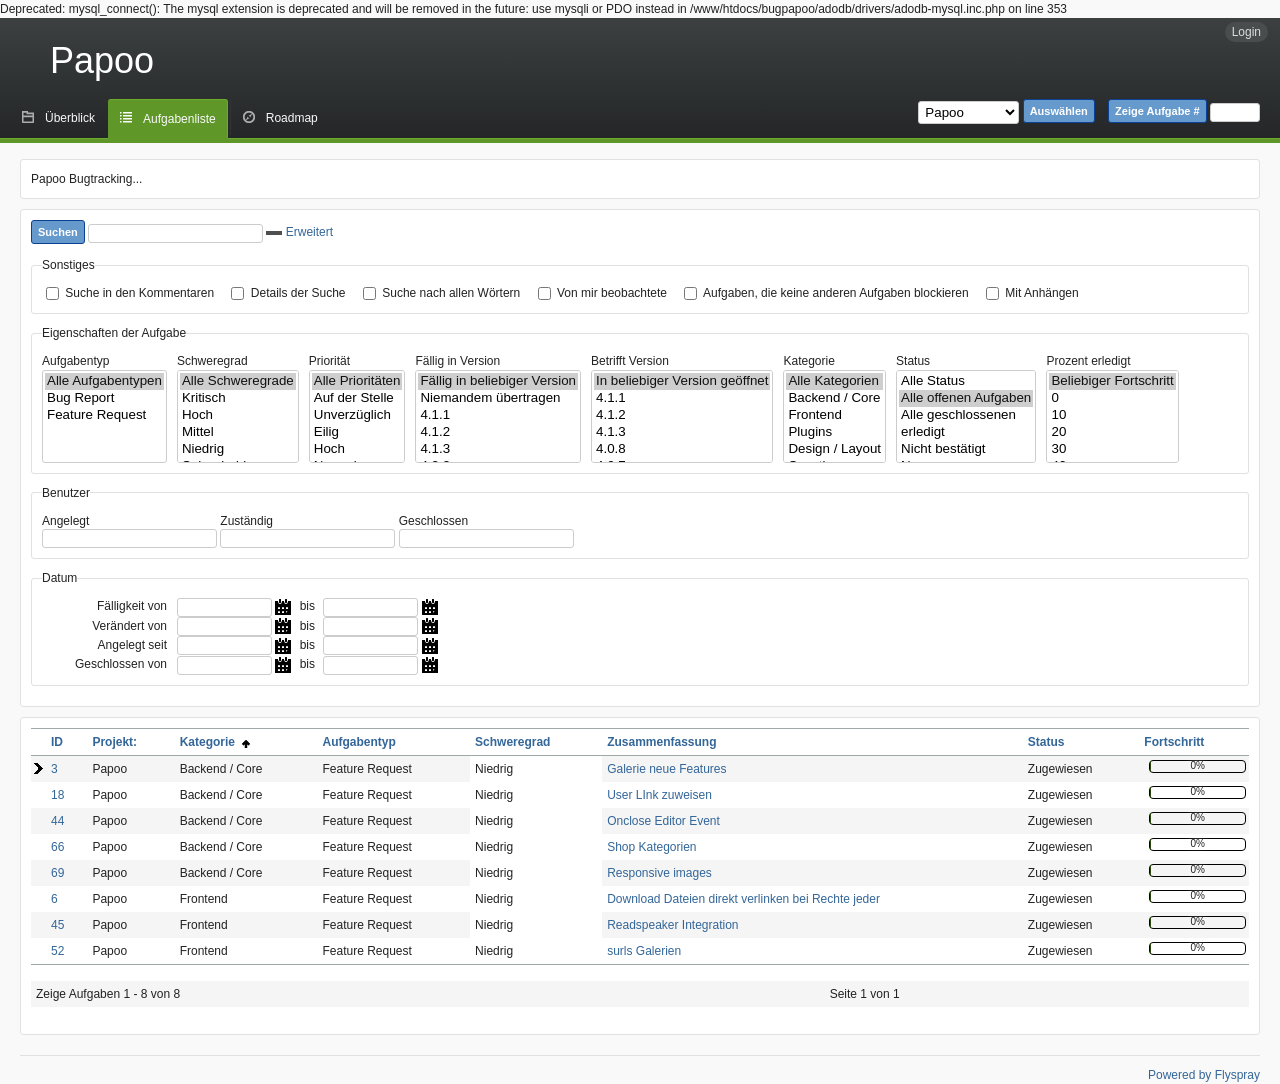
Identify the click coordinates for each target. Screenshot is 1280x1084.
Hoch (238, 415)
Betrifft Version (630, 361)
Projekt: (114, 742)
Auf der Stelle (357, 398)
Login (1246, 32)
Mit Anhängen (1041, 293)
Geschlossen (433, 521)
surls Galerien (644, 951)
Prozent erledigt (1088, 361)
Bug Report (104, 398)
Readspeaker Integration (672, 925)
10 (1112, 415)
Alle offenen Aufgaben (966, 398)
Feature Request (104, 415)
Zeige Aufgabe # (1157, 111)
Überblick (70, 118)
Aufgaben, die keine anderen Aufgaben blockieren (836, 293)
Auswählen (1059, 111)
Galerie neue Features (666, 769)
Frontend (834, 415)
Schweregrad (212, 361)
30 (1112, 449)
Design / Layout (834, 449)
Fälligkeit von (132, 606)
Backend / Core (834, 398)
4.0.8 (682, 449)
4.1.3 (498, 449)
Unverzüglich (357, 415)
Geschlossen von (121, 664)
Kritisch (238, 398)
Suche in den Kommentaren (139, 293)
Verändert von (129, 626)
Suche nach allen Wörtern (451, 293)
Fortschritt (1174, 742)
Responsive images (659, 873)
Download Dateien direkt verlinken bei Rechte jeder (743, 899)
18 (57, 795)
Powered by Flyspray (1204, 1075)
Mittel (238, 432)
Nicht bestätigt (966, 449)
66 (57, 847)
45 (57, 925)
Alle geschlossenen (966, 415)
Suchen (58, 232)
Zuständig (246, 521)
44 (57, 821)
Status (913, 361)
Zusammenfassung (661, 742)
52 (57, 951)
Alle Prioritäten (357, 381)
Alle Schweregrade (238, 381)
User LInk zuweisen (659, 795)
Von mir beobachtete (612, 293)
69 (57, 873)
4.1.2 (498, 432)
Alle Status (966, 381)
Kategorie (808, 361)
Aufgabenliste (179, 119)
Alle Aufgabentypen (104, 381)
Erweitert (299, 232)
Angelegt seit (132, 645)
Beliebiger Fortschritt (1112, 381)
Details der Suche (298, 293)
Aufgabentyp (75, 361)
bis (307, 606)
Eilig (357, 432)
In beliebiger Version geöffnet (682, 381)
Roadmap (292, 118)
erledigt (966, 432)
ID (57, 742)
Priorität (329, 361)
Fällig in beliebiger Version (498, 381)
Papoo (102, 60)
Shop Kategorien (651, 847)
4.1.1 (498, 415)
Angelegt (65, 521)
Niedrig (238, 449)
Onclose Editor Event (663, 821)
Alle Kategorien (834, 381)
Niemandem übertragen (498, 398)
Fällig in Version (457, 361)
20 (1112, 432)
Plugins (834, 432)
